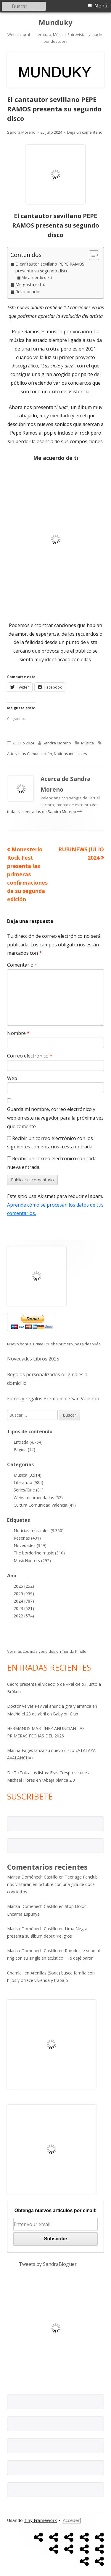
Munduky (55, 22)
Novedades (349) (30, 1545)
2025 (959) (24, 1593)
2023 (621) (24, 1608)
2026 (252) (24, 1586)
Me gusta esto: (30, 284)
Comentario (22, 965)
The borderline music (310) (39, 1553)
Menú (100, 6)
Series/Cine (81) (29, 1490)
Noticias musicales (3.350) (39, 1530)
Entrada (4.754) (28, 1442)
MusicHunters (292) (32, 1560)
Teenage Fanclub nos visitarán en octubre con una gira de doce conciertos (52, 1884)
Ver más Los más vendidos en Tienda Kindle (46, 1651)
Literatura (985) (28, 1482)
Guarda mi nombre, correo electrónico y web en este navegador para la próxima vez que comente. (55, 1118)
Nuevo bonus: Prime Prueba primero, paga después (54, 1344)
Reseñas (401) (27, 1538)
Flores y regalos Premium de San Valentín (53, 1398)
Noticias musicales (70, 753)
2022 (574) (24, 1616)
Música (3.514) (27, 1475)
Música (87, 743)
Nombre (18, 1033)
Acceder (71, 2520)
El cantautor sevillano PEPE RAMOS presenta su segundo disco (49, 267)
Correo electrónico (29, 1055)
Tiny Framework (40, 2520)
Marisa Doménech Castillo (32, 1877)
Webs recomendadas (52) (38, 1497)
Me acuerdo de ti (37, 277)
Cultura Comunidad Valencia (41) (45, 1505)
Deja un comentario (84, 132)
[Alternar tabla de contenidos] (91, 255)
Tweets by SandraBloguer (48, 2264)
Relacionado (27, 291)
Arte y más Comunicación (29, 753)
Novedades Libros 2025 (33, 1358)
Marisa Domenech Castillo (32, 1950)
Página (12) (24, 1449)
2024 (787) (24, 1601)
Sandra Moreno (21, 132)
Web (12, 1078)
